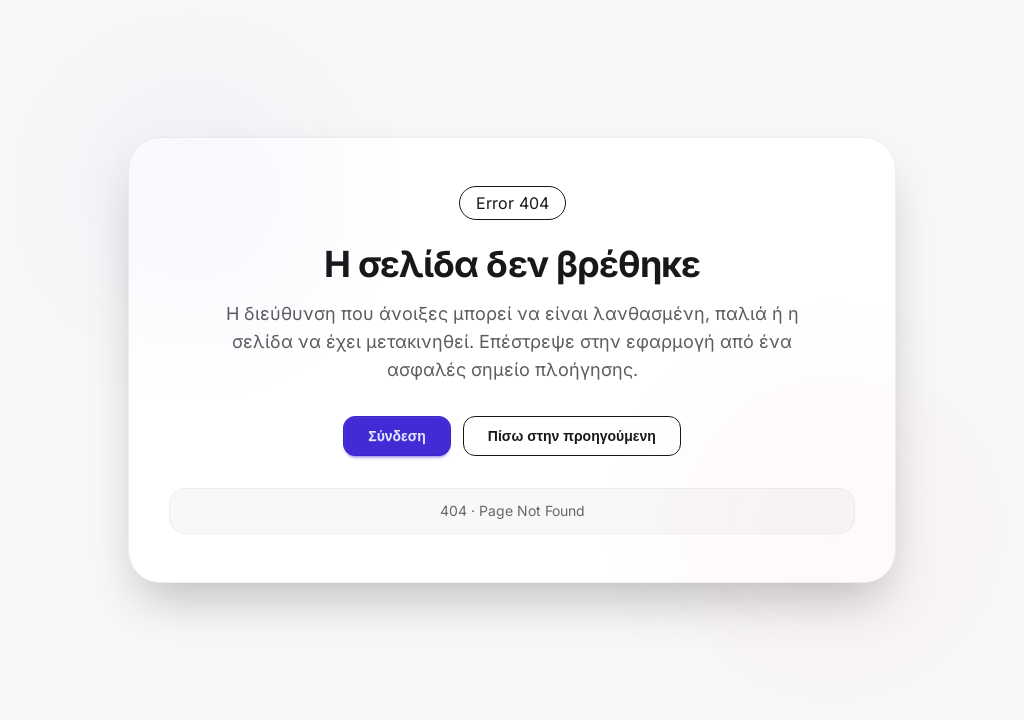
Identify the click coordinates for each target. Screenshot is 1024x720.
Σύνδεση (397, 436)
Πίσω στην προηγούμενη (572, 436)
